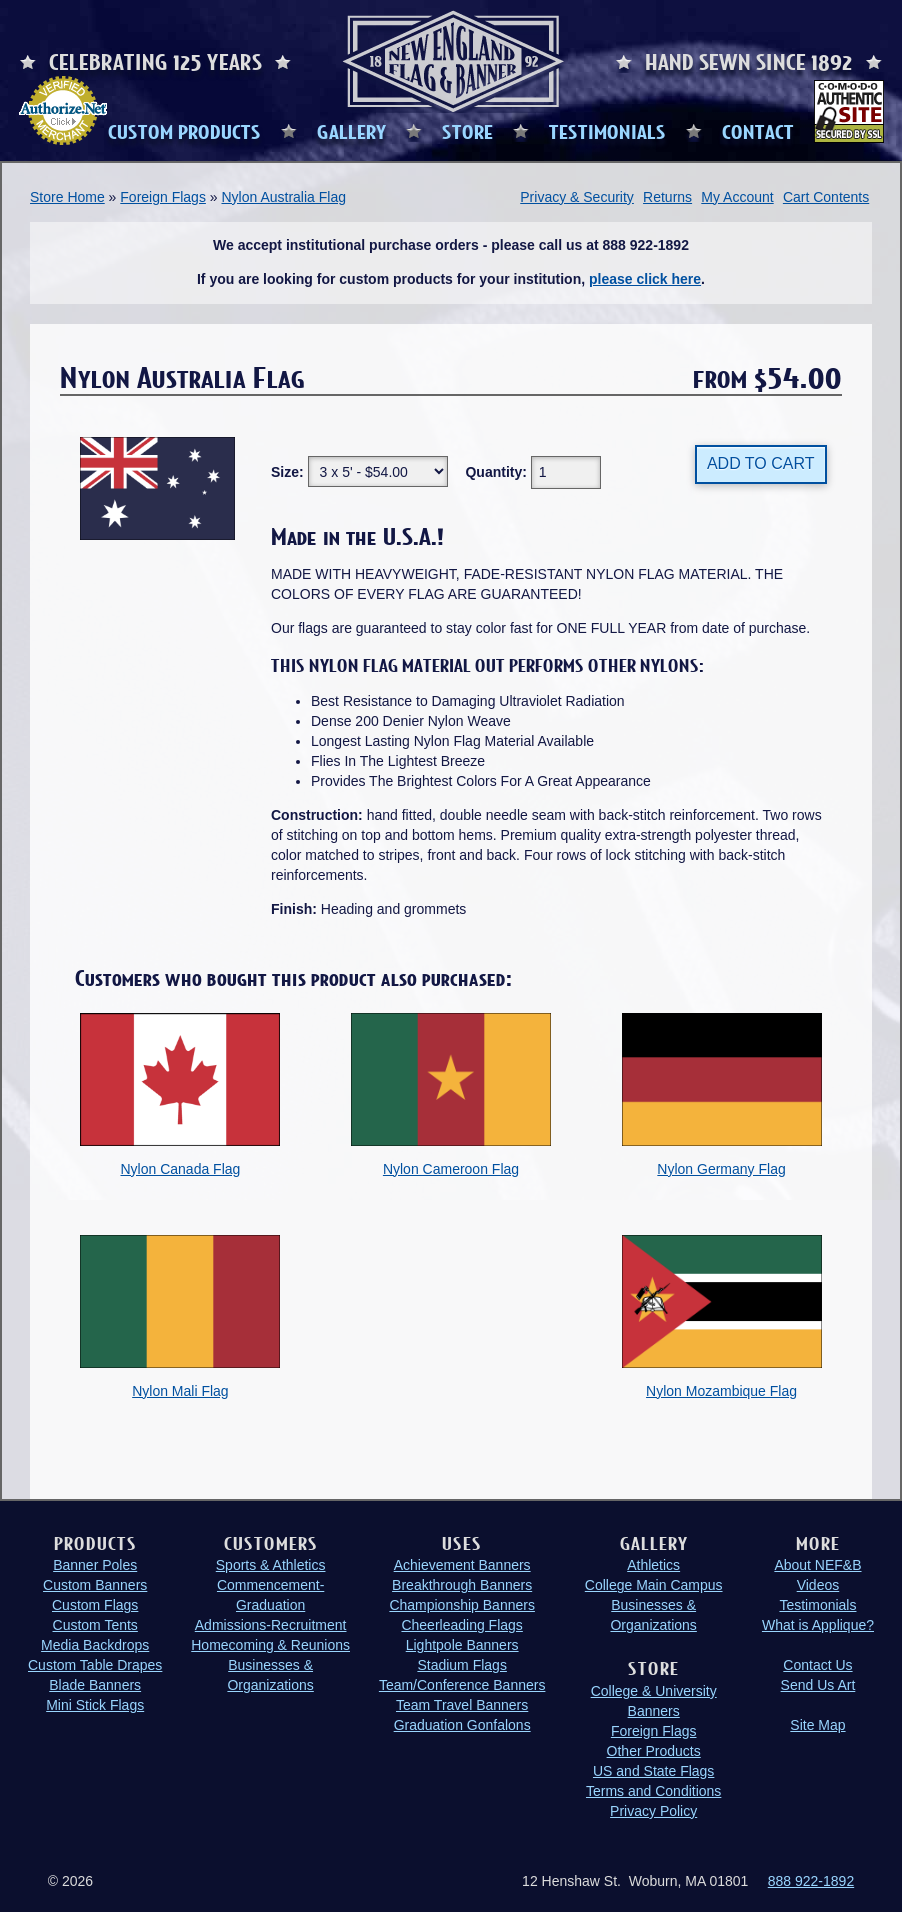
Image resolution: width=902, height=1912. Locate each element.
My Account (737, 197)
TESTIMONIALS (607, 131)
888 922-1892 (811, 1881)
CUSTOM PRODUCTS (184, 131)
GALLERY (351, 131)
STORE (467, 131)
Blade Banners (95, 1685)
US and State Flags (653, 1771)
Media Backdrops (95, 1645)
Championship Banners (462, 1605)
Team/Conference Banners (462, 1685)
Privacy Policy (653, 1811)
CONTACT (758, 131)
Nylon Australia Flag (283, 197)
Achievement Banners (462, 1565)
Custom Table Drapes (95, 1665)
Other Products (654, 1751)
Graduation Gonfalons (462, 1725)
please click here (645, 279)
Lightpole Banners (462, 1645)
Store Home (67, 197)
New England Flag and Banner (453, 61)
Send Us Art (818, 1685)
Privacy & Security (577, 197)
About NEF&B (817, 1565)
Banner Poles (95, 1565)
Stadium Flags (461, 1665)
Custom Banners (95, 1585)
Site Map (817, 1725)
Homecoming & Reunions (270, 1645)
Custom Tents (95, 1625)
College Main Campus (654, 1585)
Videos (818, 1585)
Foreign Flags (163, 197)
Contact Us (817, 1665)
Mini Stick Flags (95, 1705)
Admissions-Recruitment (271, 1625)
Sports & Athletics (271, 1565)
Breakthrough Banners (462, 1585)
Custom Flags (95, 1605)
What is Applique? (818, 1625)
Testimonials (817, 1605)
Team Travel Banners (462, 1705)
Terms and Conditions (653, 1791)
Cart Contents (826, 197)
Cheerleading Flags (461, 1625)
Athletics (653, 1565)
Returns (667, 197)
